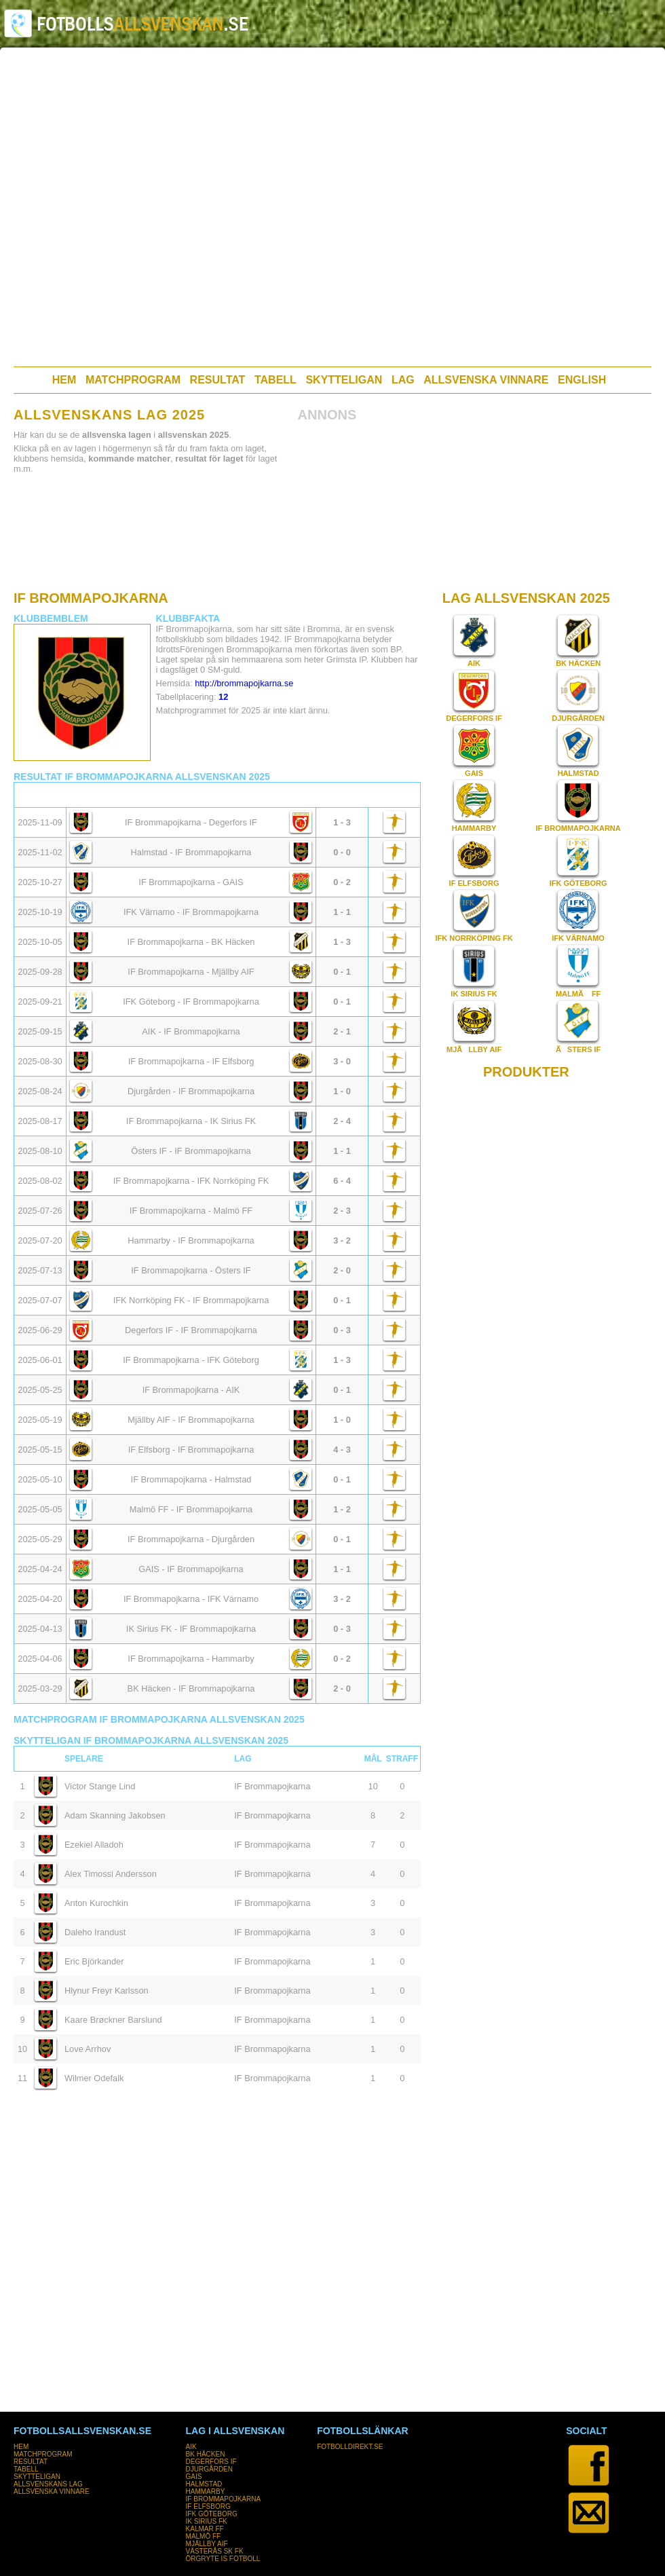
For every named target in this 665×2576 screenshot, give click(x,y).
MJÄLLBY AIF (207, 2543)
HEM (64, 380)
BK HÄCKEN (578, 663)
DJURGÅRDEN (578, 718)
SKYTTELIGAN (343, 380)
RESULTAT (218, 380)
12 (223, 697)
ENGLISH (582, 380)
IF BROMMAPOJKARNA (577, 828)
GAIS (474, 773)
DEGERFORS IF (474, 718)
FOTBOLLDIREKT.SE (350, 2446)
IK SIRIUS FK (474, 994)
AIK (474, 663)
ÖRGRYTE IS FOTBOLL (223, 2558)
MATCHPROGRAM (133, 380)
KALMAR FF (205, 2529)
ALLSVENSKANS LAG (48, 2484)
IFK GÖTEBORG (578, 883)
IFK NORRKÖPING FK (473, 938)
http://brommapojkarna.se (244, 683)
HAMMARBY (474, 828)
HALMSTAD (578, 773)
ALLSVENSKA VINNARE (485, 380)
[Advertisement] (146, 207)
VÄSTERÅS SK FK (215, 2551)
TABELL (275, 380)
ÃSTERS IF (578, 1049)
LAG (403, 380)
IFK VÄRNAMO (578, 938)
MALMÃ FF (578, 994)
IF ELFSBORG (474, 883)
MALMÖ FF (203, 2536)
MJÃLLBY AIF (473, 1049)
